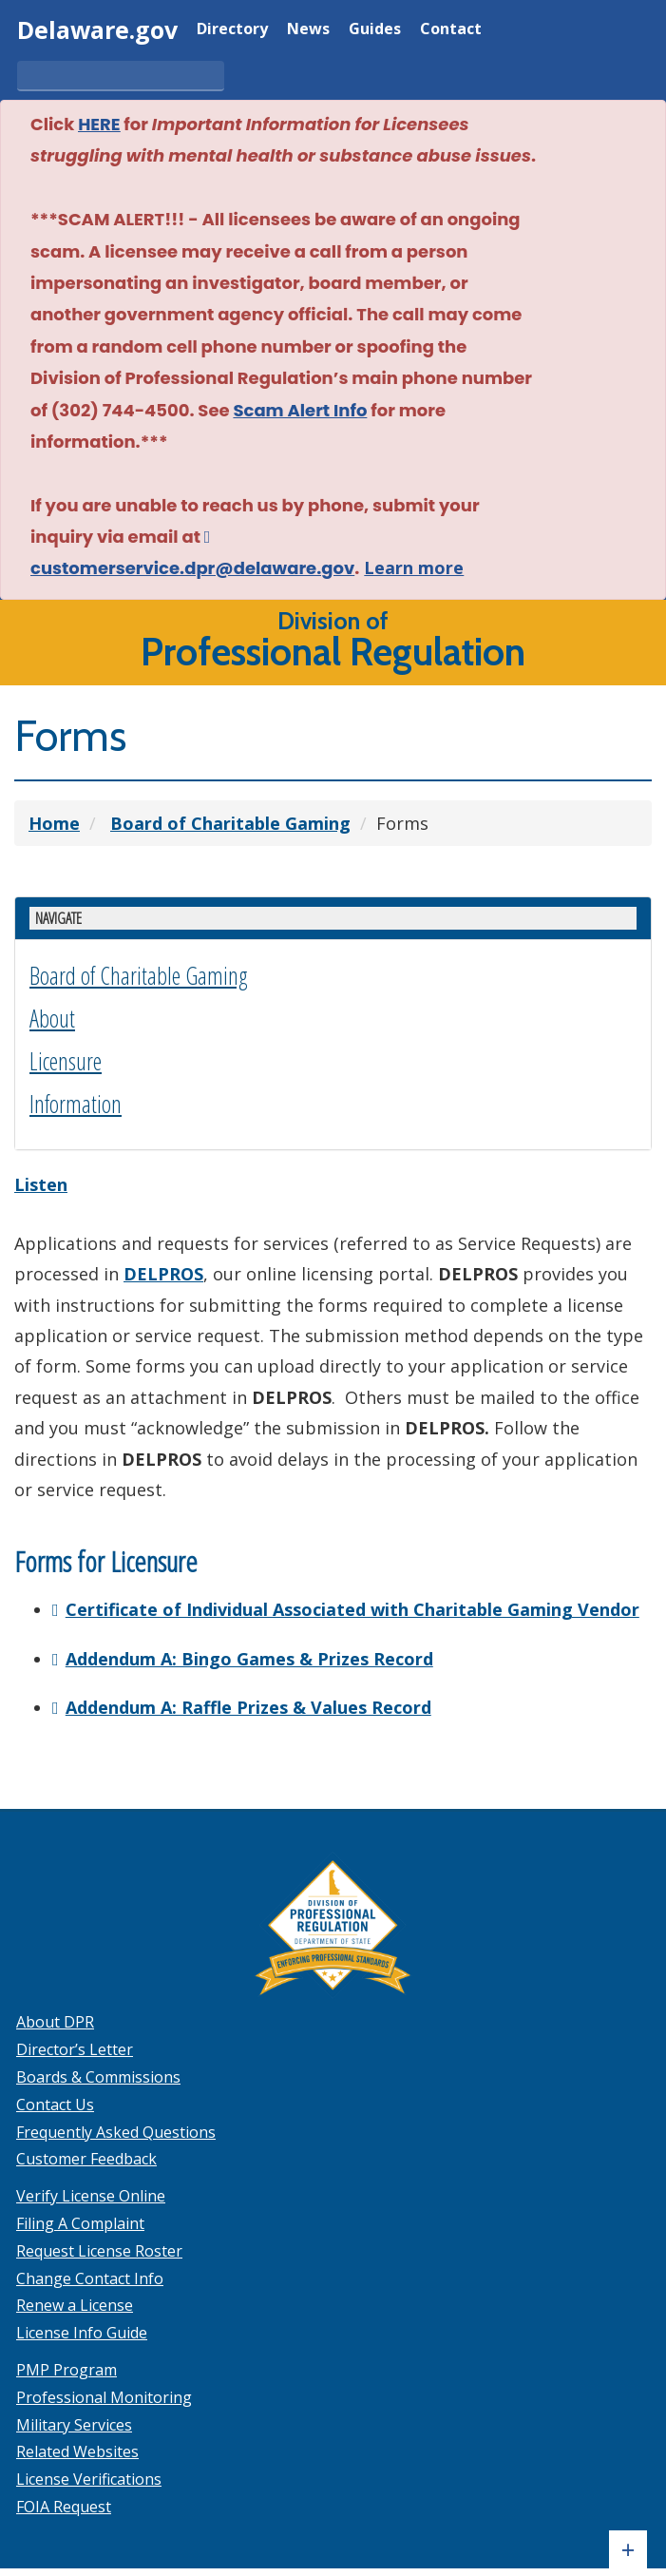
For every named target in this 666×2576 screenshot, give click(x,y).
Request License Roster (99, 2249)
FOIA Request (63, 2504)
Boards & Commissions (98, 2075)
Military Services (74, 2423)
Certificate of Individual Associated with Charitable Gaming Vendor (352, 1607)
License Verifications (89, 2477)
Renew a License (74, 2304)
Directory (232, 30)
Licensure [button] (65, 1059)
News (308, 30)
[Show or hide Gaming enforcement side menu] (333, 917)
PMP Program (66, 2367)
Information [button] (75, 1102)
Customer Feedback (86, 2157)
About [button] (52, 1016)
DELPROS (163, 1271)
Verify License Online (90, 2193)
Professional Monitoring (104, 2395)
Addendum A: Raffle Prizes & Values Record (248, 1705)
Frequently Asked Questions (116, 2130)
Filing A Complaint (80, 2221)
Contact (451, 30)
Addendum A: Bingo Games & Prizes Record (249, 1656)
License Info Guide (81, 2330)
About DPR (55, 2020)
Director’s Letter (74, 2047)
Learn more (414, 567)
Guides (375, 30)
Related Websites (77, 2450)
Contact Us (55, 2102)
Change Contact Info (89, 2276)
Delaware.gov (97, 29)
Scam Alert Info (300, 410)
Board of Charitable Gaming (138, 973)
